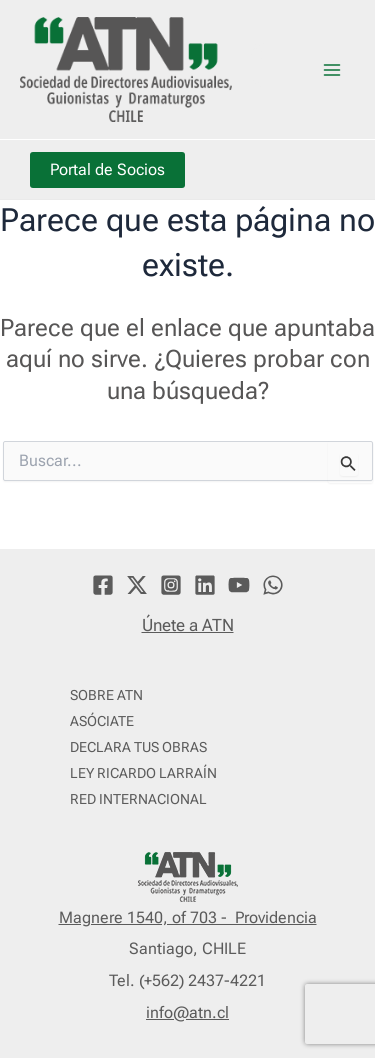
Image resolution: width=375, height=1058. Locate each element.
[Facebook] (103, 585)
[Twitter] (137, 585)
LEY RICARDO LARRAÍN (143, 773)
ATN (263, 68)
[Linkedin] (205, 585)
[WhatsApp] (273, 585)
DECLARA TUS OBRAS (138, 747)
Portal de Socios (107, 169)
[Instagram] (171, 585)
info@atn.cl (187, 1012)
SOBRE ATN (106, 695)
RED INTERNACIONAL (138, 799)
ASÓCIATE (102, 721)
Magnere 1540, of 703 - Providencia (188, 917)
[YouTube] (239, 585)
